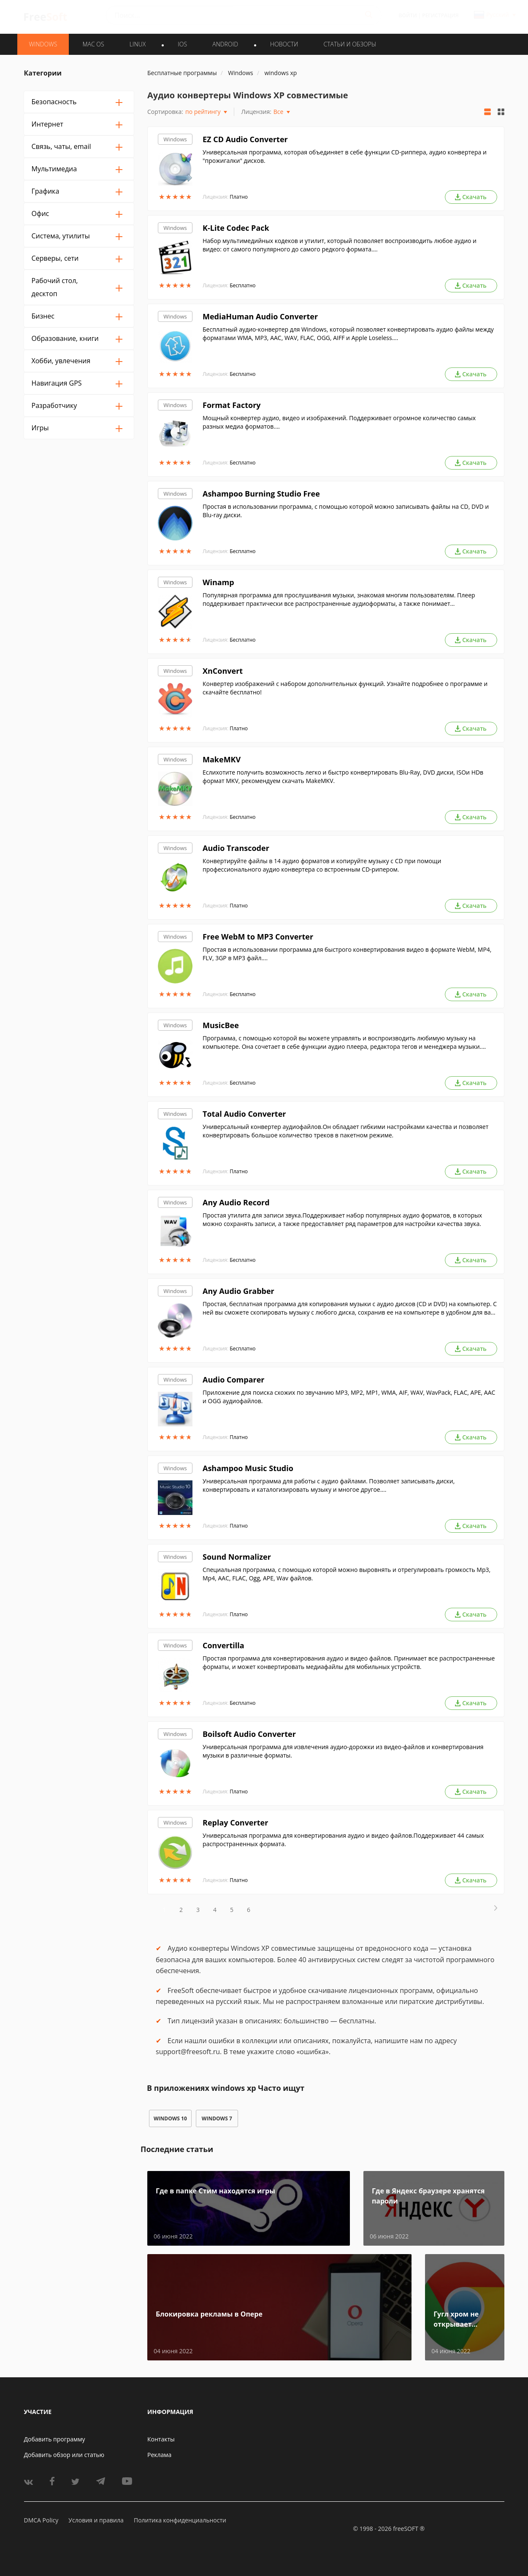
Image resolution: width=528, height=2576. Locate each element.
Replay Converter (235, 1822)
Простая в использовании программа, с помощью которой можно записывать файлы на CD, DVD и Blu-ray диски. (346, 510)
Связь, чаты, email (61, 146)
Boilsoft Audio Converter (249, 1734)
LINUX (138, 44)
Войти (408, 15)
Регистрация (440, 15)
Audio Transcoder (236, 848)
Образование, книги (65, 338)
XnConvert (223, 671)
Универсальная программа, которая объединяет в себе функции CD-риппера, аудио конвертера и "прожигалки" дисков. (345, 156)
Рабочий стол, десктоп (55, 287)
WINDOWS (43, 44)
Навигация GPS (57, 383)
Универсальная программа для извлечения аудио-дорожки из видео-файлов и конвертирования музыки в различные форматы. (343, 1751)
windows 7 (217, 2118)
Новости (284, 44)
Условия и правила (95, 2520)
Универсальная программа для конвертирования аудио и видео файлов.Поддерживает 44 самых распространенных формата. (343, 1839)
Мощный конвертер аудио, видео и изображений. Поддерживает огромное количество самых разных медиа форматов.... (339, 422)
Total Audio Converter (244, 1114)
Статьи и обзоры (350, 44)
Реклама (159, 2455)
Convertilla (223, 1645)
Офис (40, 213)
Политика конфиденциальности (180, 2520)
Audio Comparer (234, 1379)
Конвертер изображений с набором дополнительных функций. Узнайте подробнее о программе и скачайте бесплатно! (345, 688)
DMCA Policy (41, 2520)
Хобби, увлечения (61, 360)
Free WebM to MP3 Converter (258, 937)
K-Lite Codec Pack (236, 228)
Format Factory (232, 405)
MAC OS (93, 44)
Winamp (218, 582)
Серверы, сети (55, 258)
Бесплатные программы (182, 73)
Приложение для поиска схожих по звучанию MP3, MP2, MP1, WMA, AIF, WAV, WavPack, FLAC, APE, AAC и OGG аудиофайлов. (349, 1396)
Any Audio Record (236, 1202)
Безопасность (54, 101)
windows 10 (170, 2118)
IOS (182, 44)
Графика (46, 191)
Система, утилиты (61, 235)
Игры (40, 427)
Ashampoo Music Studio (248, 1468)
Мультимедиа (54, 168)
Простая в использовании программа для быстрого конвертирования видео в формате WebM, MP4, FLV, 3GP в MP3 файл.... (347, 953)
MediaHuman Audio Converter (260, 316)
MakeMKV (222, 759)
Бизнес (43, 316)
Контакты (161, 2439)
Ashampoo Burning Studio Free (261, 494)
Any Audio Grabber (238, 1291)
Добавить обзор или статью (64, 2455)
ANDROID (225, 44)
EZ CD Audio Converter (245, 139)
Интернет (47, 124)
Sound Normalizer (237, 1557)
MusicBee (221, 1025)
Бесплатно (242, 285)
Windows (175, 139)
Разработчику (54, 405)
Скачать (471, 197)
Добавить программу (54, 2439)
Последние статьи (177, 2149)
